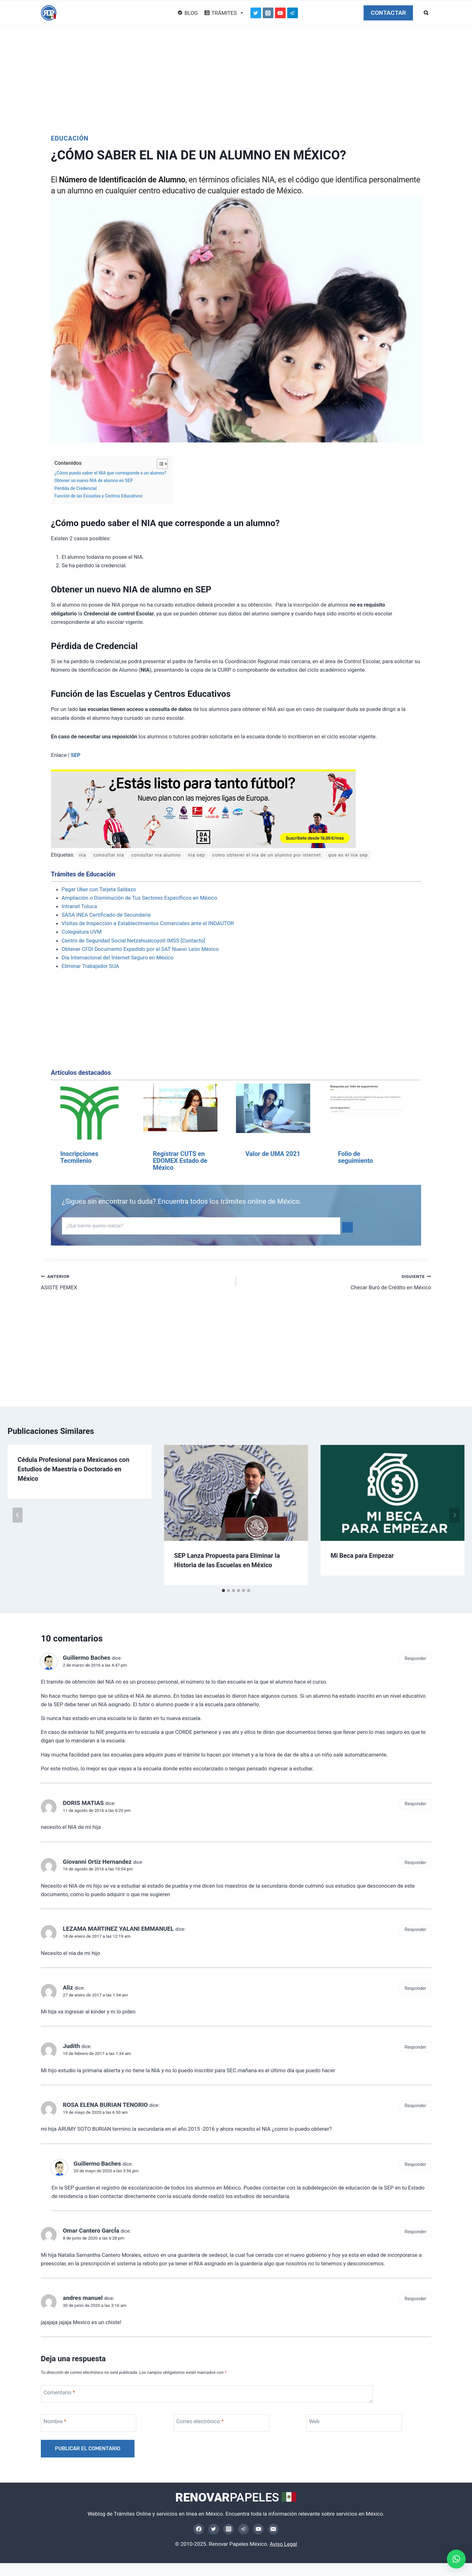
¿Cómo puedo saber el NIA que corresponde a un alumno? (110, 472)
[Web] (359, 2423)
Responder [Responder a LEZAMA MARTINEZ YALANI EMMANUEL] (415, 1930)
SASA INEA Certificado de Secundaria (106, 915)
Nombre (55, 2421)
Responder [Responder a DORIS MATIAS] (415, 1804)
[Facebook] (198, 2529)
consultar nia (111, 855)
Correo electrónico (200, 2421)
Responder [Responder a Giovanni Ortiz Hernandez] (415, 1863)
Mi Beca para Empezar (362, 1556)
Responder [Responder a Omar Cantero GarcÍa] (415, 2232)
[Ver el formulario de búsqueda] (426, 13)
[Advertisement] (236, 73)
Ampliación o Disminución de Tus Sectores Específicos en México (139, 898)
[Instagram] (268, 13)
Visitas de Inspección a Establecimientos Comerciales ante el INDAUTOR (148, 923)
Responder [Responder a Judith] (415, 2047)
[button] (456, 2559)
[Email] (273, 2529)
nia (83, 855)
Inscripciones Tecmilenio (79, 1157)
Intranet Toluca (79, 906)
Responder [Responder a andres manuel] (415, 2299)
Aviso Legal (283, 2544)
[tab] (223, 1590)
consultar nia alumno (164, 855)
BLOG (191, 13)
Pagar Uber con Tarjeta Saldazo (99, 889)
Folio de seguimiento (355, 1157)
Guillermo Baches (86, 1658)
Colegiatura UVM (82, 932)
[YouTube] (280, 13)
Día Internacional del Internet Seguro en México (117, 958)
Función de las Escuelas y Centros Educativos (98, 495)
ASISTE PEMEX (136, 1281)
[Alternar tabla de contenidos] (159, 463)
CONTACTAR (388, 12)
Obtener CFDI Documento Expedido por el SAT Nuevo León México (140, 949)
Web (314, 2421)
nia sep (209, 855)
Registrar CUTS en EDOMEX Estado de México (180, 1161)
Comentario (59, 2393)
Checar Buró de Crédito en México (336, 1281)
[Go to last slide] (18, 1515)
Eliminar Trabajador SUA (90, 966)
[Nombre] (94, 2423)
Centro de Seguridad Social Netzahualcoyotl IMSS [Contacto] (133, 941)
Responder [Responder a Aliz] (415, 1988)
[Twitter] (255, 13)
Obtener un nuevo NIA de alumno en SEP (93, 480)
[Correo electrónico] (227, 2423)
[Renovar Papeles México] (49, 13)
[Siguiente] (454, 1515)
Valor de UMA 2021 (272, 1154)
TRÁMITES (227, 13)
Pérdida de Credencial (75, 488)
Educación (70, 138)
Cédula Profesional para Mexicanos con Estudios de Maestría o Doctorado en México (73, 1469)
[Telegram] (292, 13)
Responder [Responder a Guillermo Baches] (415, 1659)
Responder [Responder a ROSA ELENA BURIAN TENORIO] (415, 2106)
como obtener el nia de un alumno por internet (288, 855)
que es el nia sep (379, 855)
